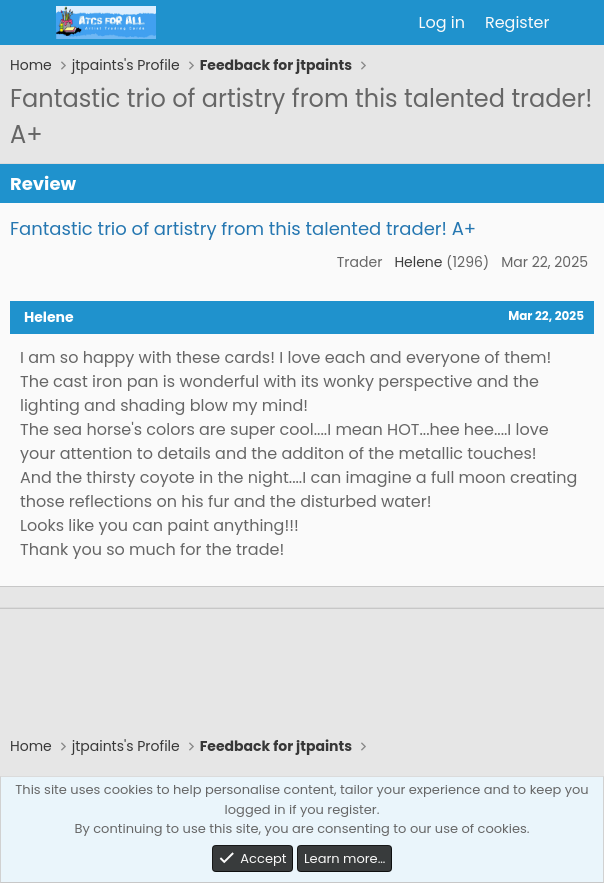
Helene (418, 262)
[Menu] (27, 23)
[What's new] (579, 23)
